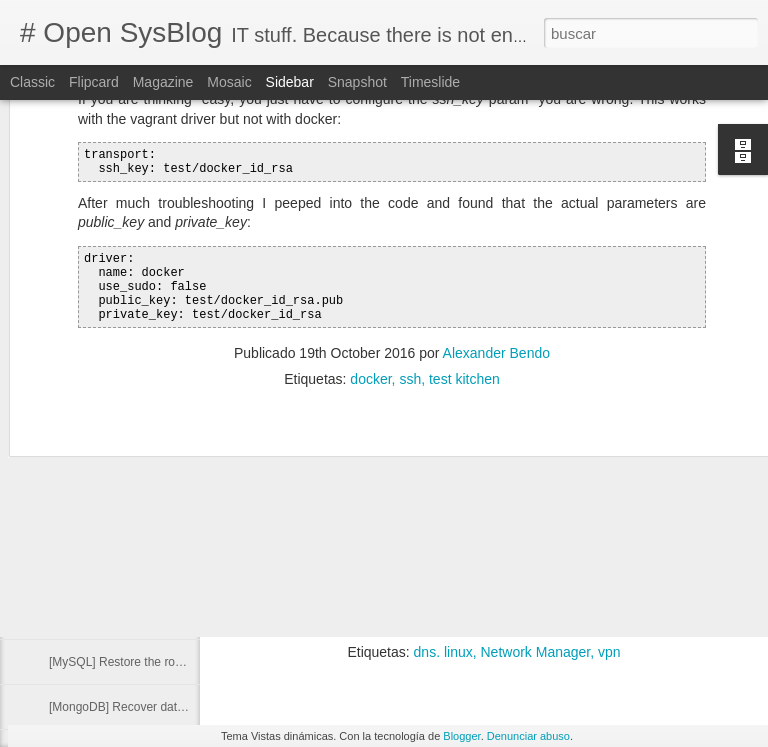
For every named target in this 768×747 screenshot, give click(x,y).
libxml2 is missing (95, 617)
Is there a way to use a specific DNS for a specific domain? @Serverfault (464, 597)
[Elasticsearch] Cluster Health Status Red (159, 482)
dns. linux (443, 652)
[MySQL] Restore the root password (144, 662)
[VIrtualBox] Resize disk (112, 527)
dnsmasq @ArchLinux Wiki (322, 578)
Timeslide (430, 82)
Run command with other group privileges (159, 392)
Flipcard (94, 82)
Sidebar (290, 82)
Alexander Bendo (593, 626)
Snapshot (357, 82)
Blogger (461, 736)
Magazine (163, 82)
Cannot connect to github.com (128, 572)
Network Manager (536, 652)
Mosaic (229, 82)
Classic (32, 82)
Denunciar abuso (528, 736)
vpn (609, 652)
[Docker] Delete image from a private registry (168, 437)
